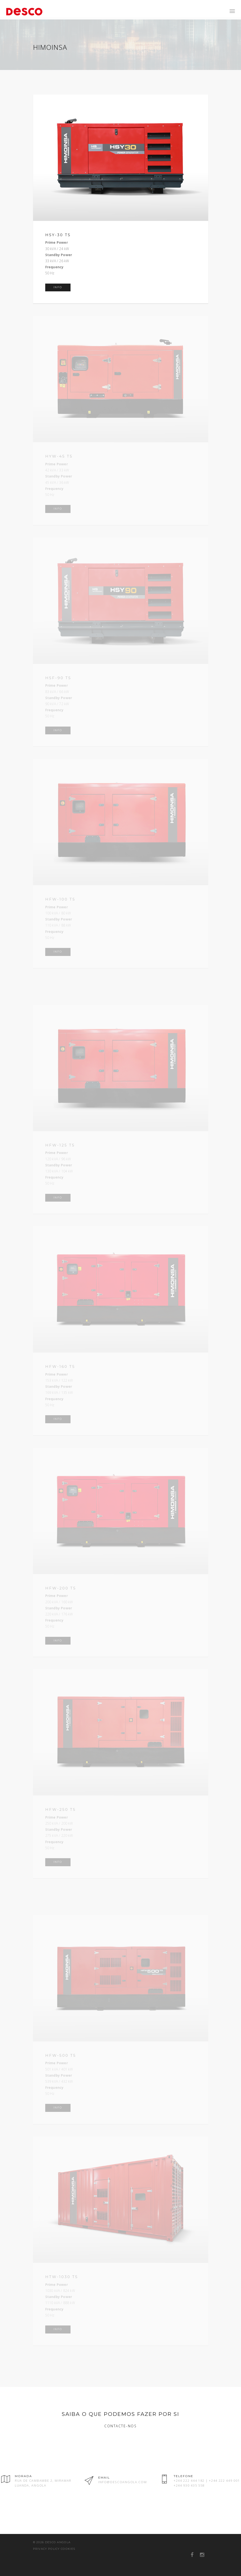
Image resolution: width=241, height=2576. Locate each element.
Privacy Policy (46, 2548)
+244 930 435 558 (189, 2485)
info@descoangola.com (122, 2482)
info (58, 287)
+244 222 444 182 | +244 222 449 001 (207, 2481)
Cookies (68, 2548)
